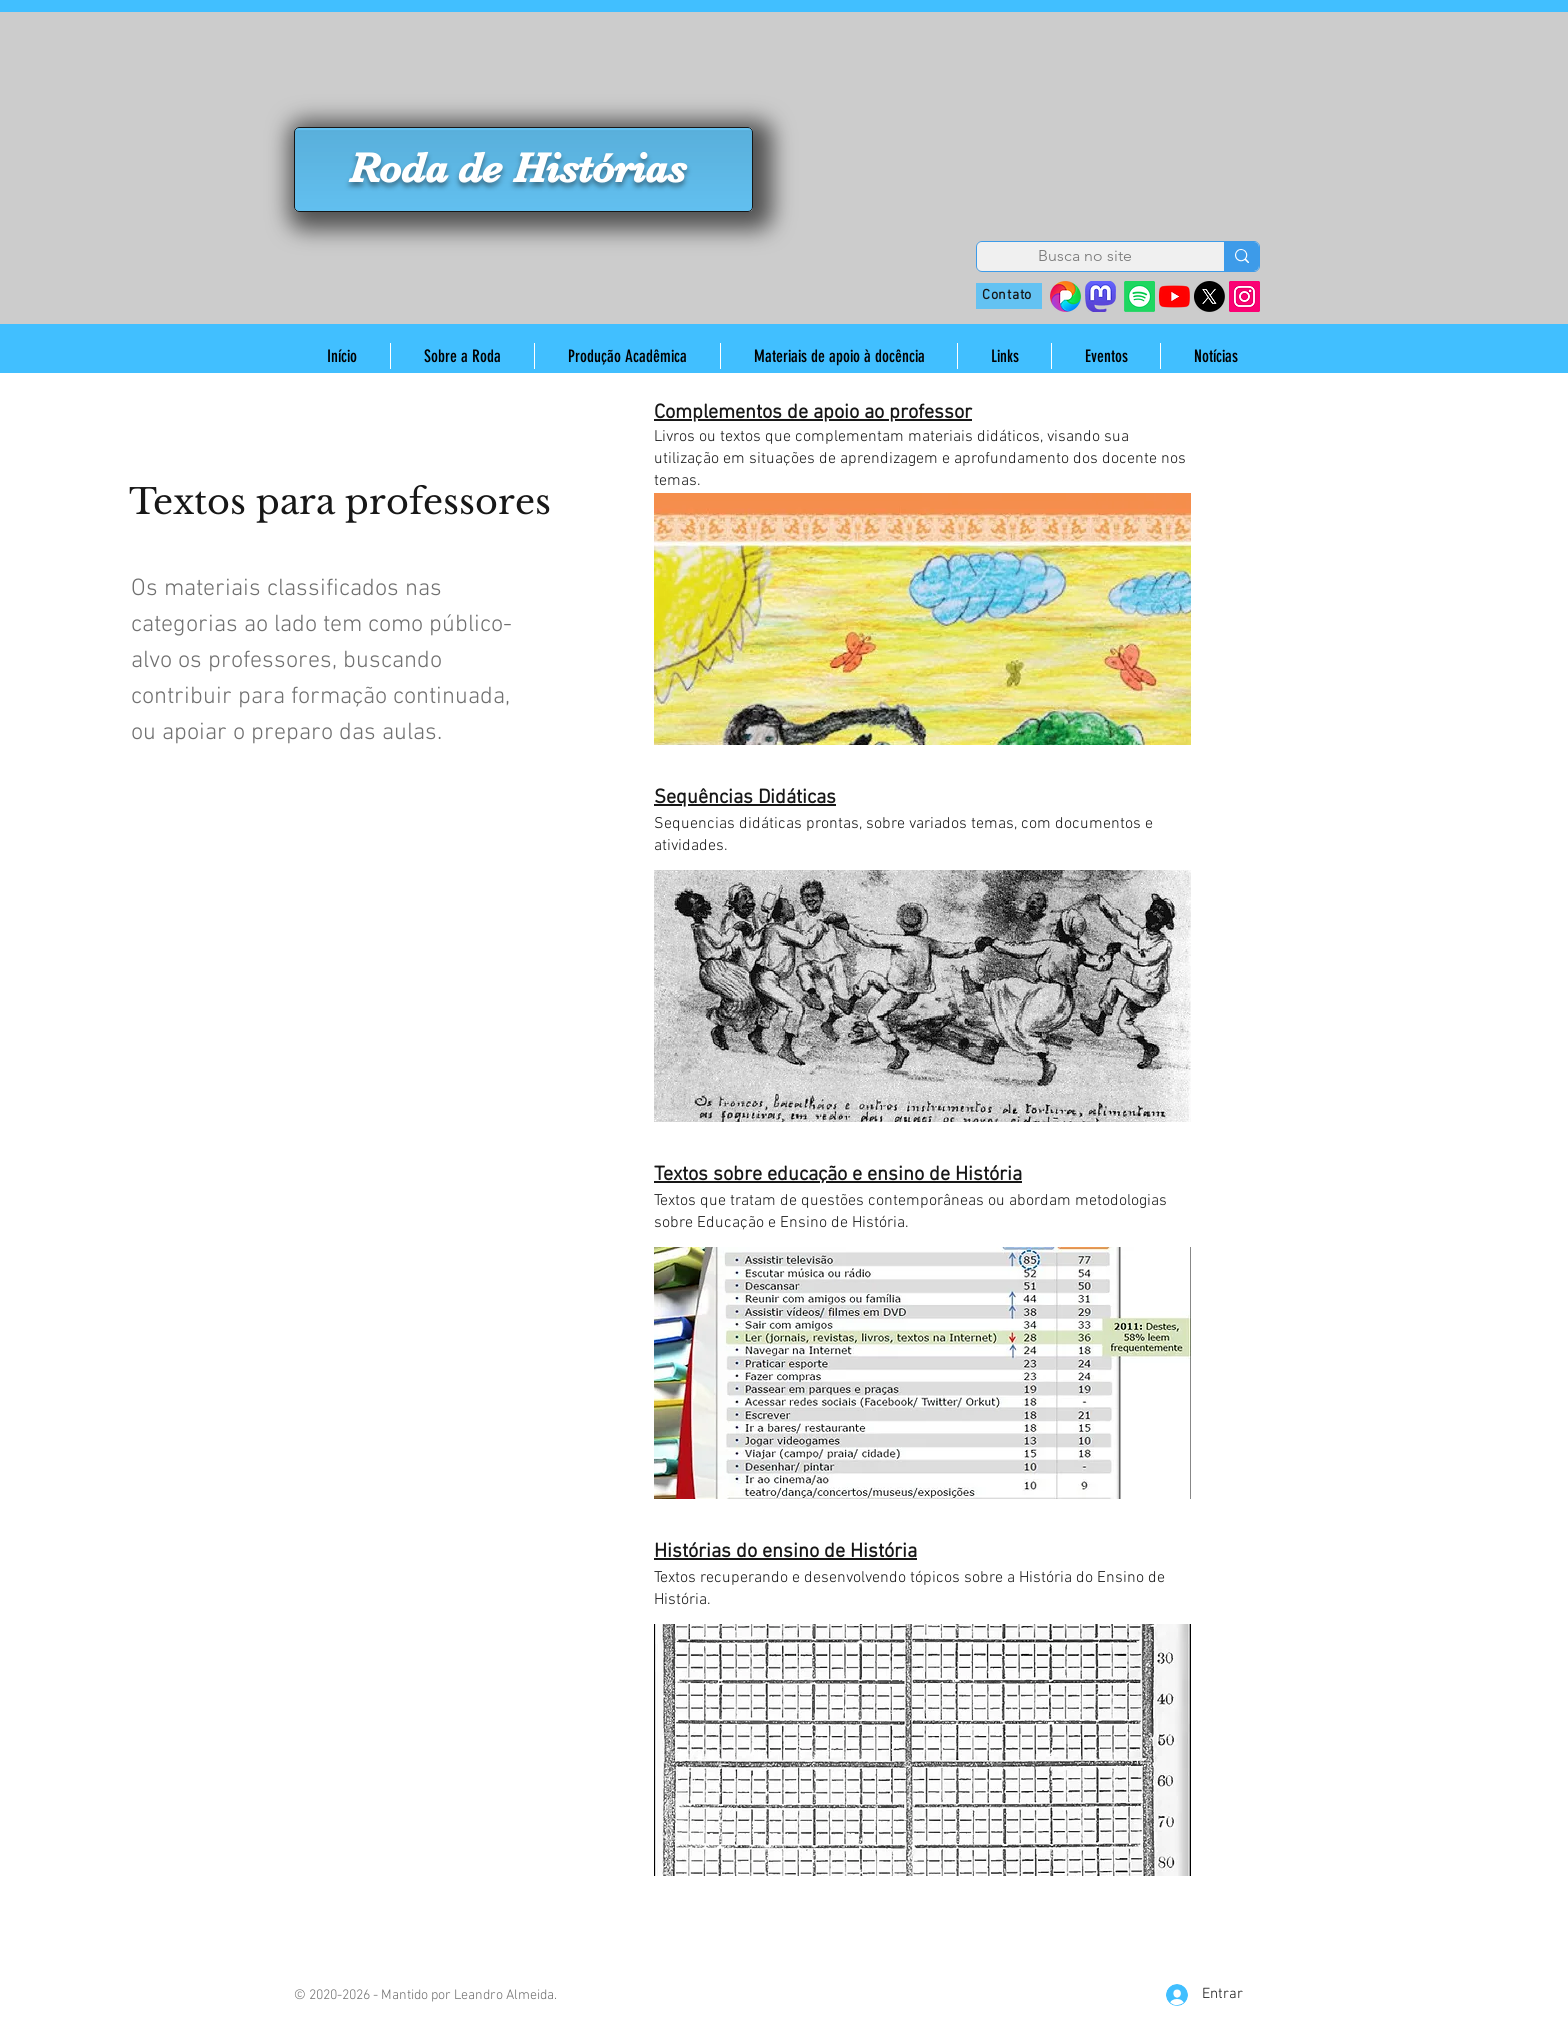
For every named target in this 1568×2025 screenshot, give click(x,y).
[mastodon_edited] (1100, 296)
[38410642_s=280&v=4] (1065, 296)
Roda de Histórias (517, 168)
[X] (1209, 296)
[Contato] (1009, 296)
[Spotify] (1139, 296)
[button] (462, 356)
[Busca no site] (1085, 256)
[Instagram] (1244, 296)
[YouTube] (1174, 296)
